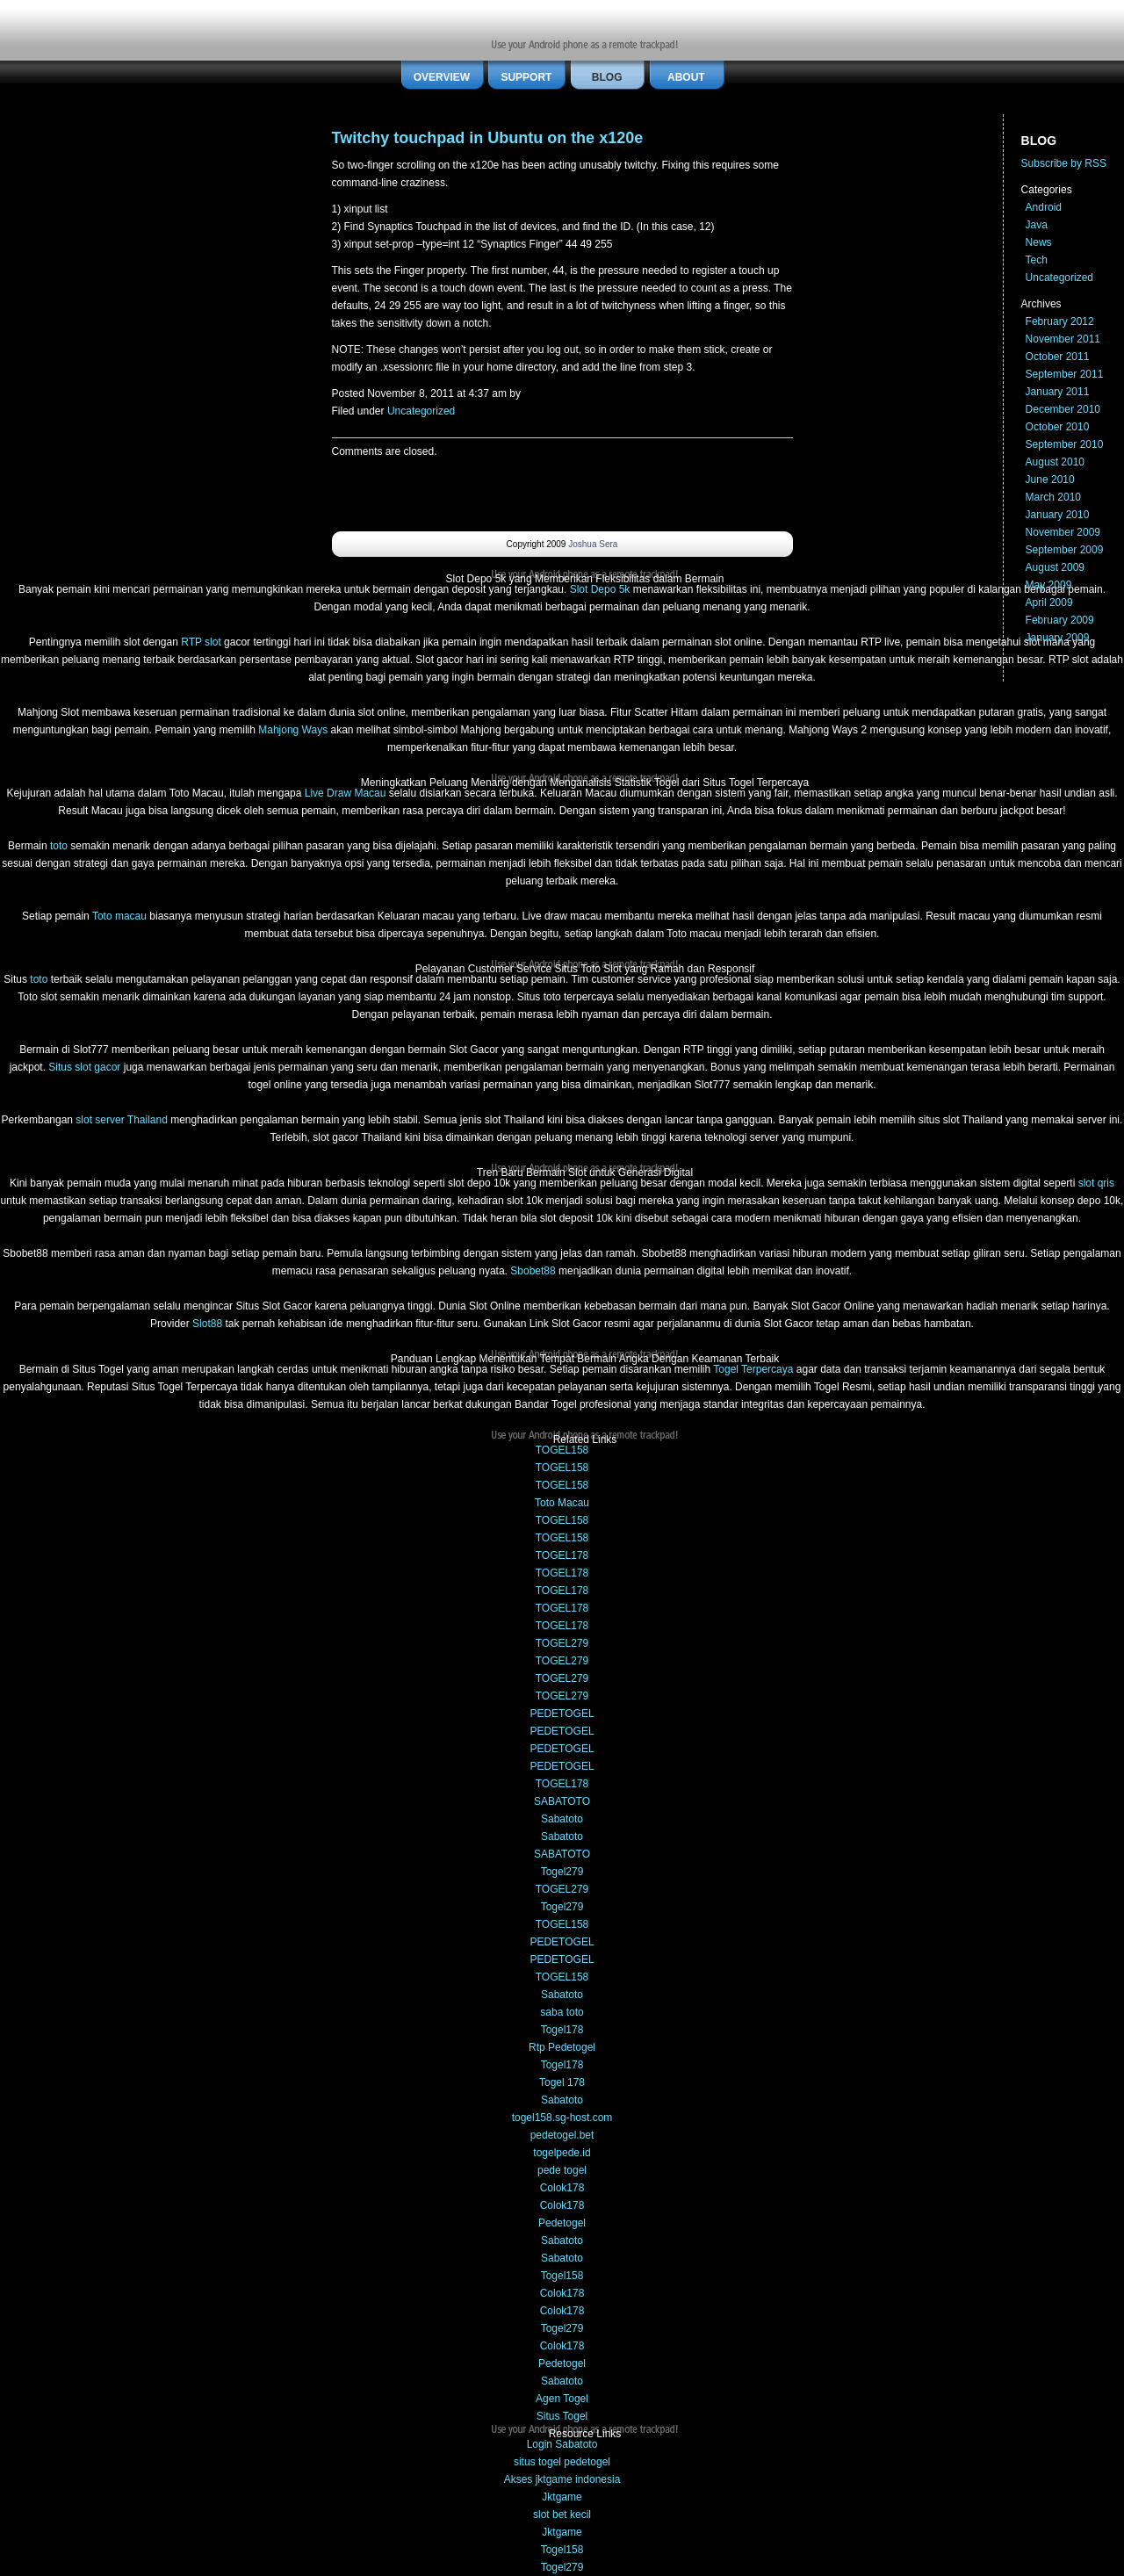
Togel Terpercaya (753, 1369)
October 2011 (1058, 356)
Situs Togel (562, 2416)
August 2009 (1055, 567)
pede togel (562, 2170)
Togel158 (562, 2275)
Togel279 (562, 1871)
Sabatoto (562, 1819)
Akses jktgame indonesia (562, 2479)
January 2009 (1058, 637)
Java (1037, 225)
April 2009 (1049, 602)
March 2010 (1053, 497)
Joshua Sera (592, 544)
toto (59, 846)
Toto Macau (562, 1503)
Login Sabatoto (562, 2444)
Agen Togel (562, 2398)
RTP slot (201, 642)
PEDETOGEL (562, 1713)
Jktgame (561, 2497)
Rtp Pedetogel (562, 2047)
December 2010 (1063, 409)
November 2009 (1063, 532)
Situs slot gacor (84, 1067)
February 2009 (1060, 620)
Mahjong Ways (293, 730)
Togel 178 (562, 2082)
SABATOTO (562, 1801)
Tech (1037, 260)
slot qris (1096, 1183)
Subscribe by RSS (1063, 163)
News (1039, 242)
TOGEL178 (562, 1555)
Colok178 (562, 2188)
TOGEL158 (562, 1450)
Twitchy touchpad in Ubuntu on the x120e (488, 138)
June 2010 (1050, 479)
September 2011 (1065, 374)
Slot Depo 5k (600, 589)
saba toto (561, 2012)
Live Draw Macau (345, 793)
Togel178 (562, 2030)
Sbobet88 (532, 1271)
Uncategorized (421, 411)
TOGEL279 (562, 1643)
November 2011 (1063, 339)
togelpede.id (561, 2153)
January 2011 (1058, 392)
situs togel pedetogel (562, 2462)
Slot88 (207, 1323)
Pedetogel (562, 2223)
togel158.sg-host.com (562, 2117)
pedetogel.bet (562, 2135)
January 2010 (1058, 515)
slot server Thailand (122, 1120)
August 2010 (1055, 462)
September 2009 (1065, 550)
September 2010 (1065, 444)
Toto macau (119, 916)
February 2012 (1060, 321)
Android (1044, 207)
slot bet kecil (562, 2514)
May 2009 (1049, 585)
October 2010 (1058, 427)
